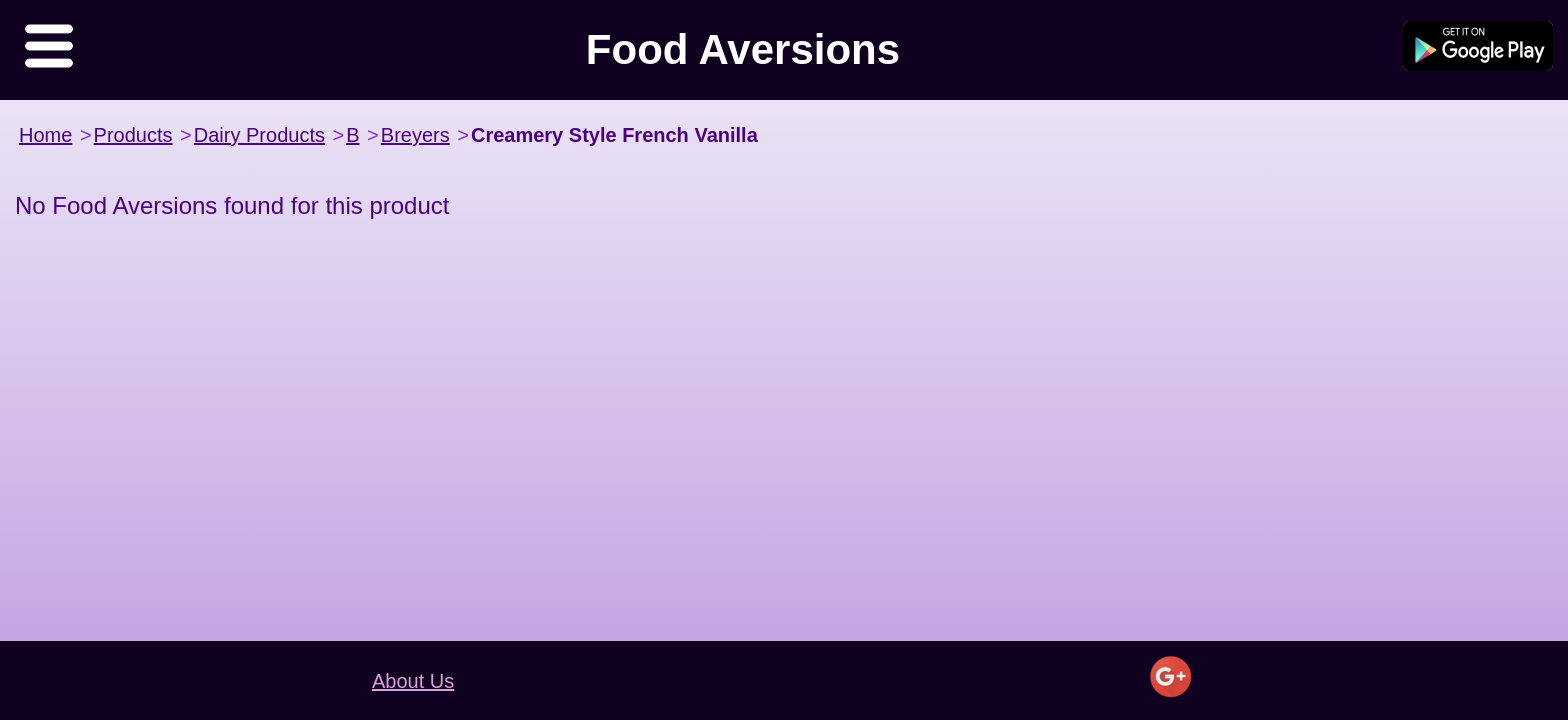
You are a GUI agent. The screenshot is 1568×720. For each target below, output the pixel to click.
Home (45, 135)
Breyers (415, 135)
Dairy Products (259, 135)
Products (133, 135)
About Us (413, 681)
